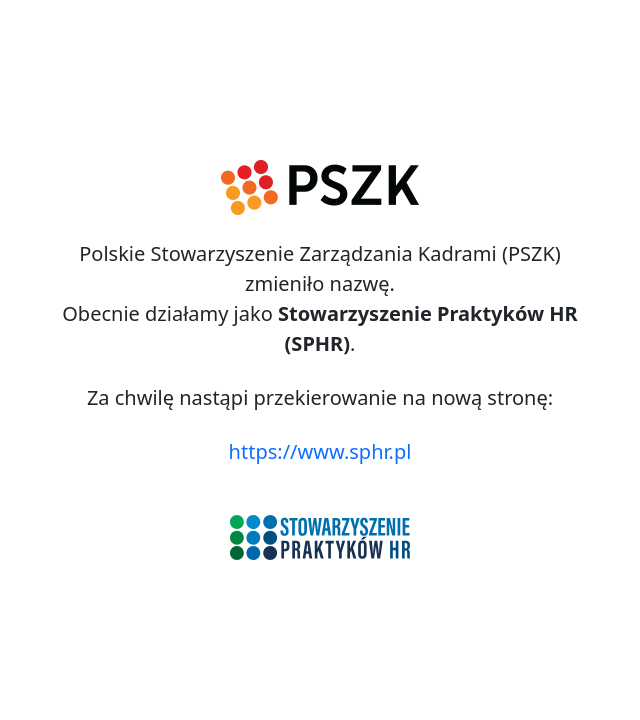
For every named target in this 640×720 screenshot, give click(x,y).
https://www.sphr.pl (320, 451)
